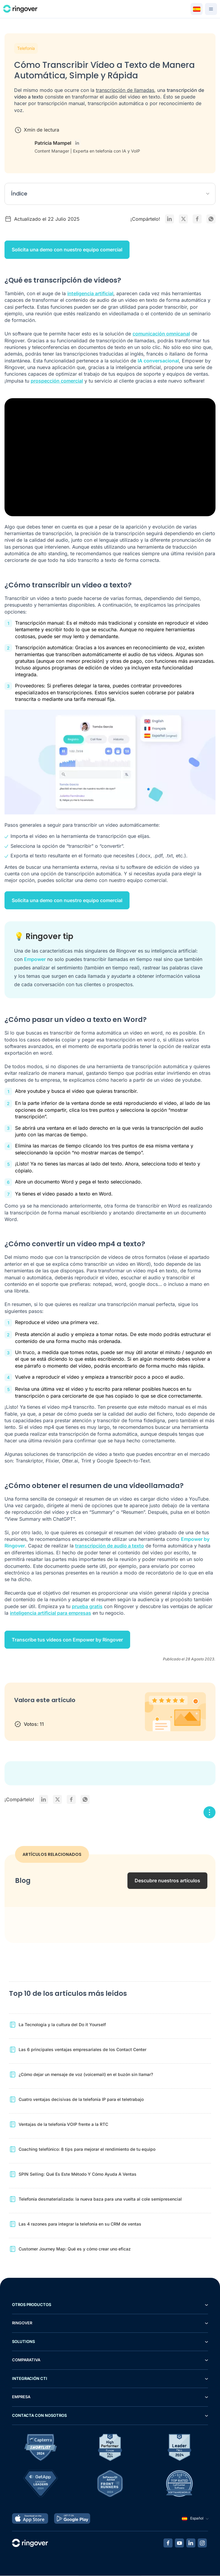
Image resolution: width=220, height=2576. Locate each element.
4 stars (55, 1713)
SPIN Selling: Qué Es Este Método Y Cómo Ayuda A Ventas (77, 2174)
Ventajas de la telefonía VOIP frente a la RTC (63, 2124)
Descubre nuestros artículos (167, 1881)
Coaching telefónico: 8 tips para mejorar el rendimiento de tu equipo (87, 2149)
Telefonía (26, 48)
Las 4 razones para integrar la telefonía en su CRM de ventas (80, 2224)
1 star (20, 1713)
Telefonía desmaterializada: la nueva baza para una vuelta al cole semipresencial (100, 2199)
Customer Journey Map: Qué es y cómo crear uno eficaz (75, 2249)
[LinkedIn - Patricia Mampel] (77, 143)
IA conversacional (158, 361)
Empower (35, 959)
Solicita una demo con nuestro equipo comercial (67, 250)
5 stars (67, 1713)
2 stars (32, 1713)
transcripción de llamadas (125, 90)
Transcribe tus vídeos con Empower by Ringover (67, 1640)
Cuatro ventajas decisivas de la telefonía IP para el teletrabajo (81, 2099)
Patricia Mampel (53, 143)
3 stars (43, 1713)
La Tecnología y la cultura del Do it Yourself (62, 2024)
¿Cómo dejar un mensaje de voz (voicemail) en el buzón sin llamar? (86, 2074)
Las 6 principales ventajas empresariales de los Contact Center (82, 2049)
